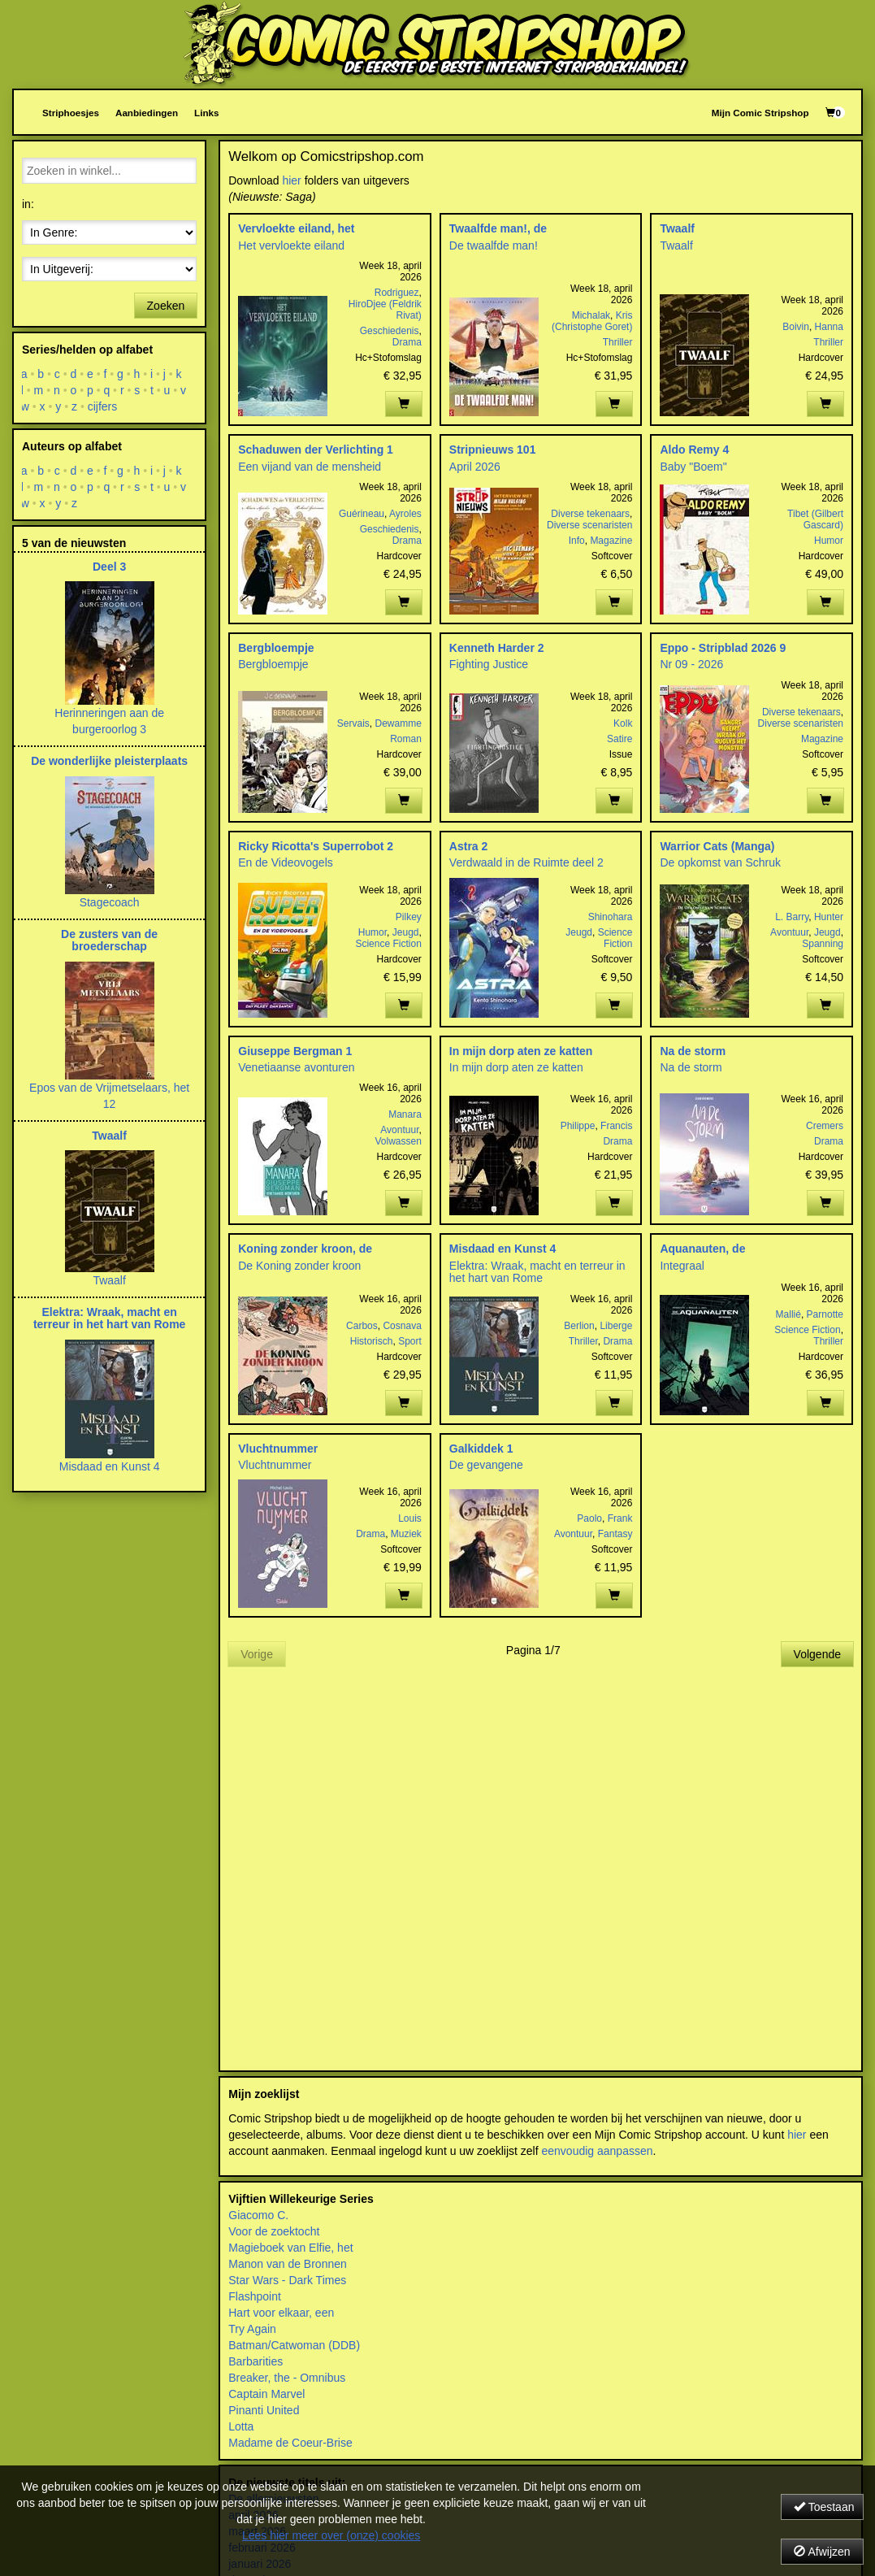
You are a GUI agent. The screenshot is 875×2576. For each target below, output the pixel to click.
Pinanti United (263, 2410)
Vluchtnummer (278, 1448)
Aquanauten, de (702, 1248)
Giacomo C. (258, 2215)
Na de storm (693, 1051)
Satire (619, 739)
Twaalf (677, 228)
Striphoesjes (70, 112)
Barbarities (255, 2361)
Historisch (371, 1341)
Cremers (824, 1126)
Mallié (788, 1314)
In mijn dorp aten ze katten (521, 1051)
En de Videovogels (285, 862)
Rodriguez (397, 292)
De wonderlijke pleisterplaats (109, 760)
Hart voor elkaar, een (281, 2312)
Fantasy (615, 1534)
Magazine (611, 540)
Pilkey (409, 917)
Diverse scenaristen (589, 525)
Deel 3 (109, 566)
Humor (828, 540)
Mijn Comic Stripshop (760, 112)
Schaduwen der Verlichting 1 (315, 449)
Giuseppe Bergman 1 (295, 1051)
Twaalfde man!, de (498, 228)
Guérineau (361, 513)
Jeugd (405, 932)
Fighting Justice (488, 664)
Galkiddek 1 (481, 1448)
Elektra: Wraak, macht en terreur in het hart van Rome (537, 1271)
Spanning (822, 943)
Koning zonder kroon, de (305, 1248)
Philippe (578, 1126)
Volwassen (398, 1141)
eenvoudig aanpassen (596, 2150)
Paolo (589, 1518)
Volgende (817, 1654)
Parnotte (825, 1314)
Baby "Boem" (693, 466)
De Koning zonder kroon (299, 1265)
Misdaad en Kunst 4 (502, 1248)
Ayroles (405, 513)
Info (577, 540)
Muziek (406, 1534)
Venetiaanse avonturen (296, 1067)
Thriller (618, 342)
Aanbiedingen (146, 112)
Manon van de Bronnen (287, 2263)
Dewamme (398, 723)
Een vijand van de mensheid (309, 466)
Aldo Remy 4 (694, 449)
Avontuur (789, 932)
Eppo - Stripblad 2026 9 (723, 647)
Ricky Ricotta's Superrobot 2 (315, 846)
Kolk (622, 723)
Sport (410, 1341)
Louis (410, 1518)
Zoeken (166, 305)
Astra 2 (468, 846)
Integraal (682, 1265)
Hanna (829, 326)
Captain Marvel (266, 2393)
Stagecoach (110, 902)
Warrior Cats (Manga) (717, 846)
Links (206, 112)
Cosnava (402, 1325)
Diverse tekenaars (590, 513)
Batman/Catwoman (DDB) (294, 2345)
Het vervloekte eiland (291, 245)
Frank (620, 1518)
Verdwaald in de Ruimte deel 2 (526, 862)
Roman (406, 739)
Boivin (795, 326)
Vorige (256, 1654)
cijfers (103, 406)
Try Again (252, 2328)
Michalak (591, 315)
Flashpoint (254, 2296)
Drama (407, 342)
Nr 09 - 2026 (691, 664)
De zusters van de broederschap (109, 940)
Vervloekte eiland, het (296, 228)
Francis (616, 1126)
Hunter (828, 917)
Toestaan (824, 2506)
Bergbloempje (276, 647)
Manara (405, 1114)
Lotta (240, 2426)
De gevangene (486, 1464)
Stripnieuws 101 (492, 449)
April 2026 (474, 466)
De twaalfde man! (493, 245)
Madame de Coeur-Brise (290, 2442)
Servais (353, 723)
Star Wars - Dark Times (287, 2280)
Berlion (579, 1325)
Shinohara (610, 917)
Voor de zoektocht (273, 2231)
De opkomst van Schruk (720, 862)
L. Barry (791, 917)
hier (291, 180)
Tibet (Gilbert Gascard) (815, 519)
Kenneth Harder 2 (496, 647)
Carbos (362, 1325)
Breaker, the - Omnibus (286, 2377)
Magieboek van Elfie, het (290, 2247)
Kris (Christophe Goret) (592, 321)
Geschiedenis (389, 331)
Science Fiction (388, 943)
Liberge (616, 1325)
